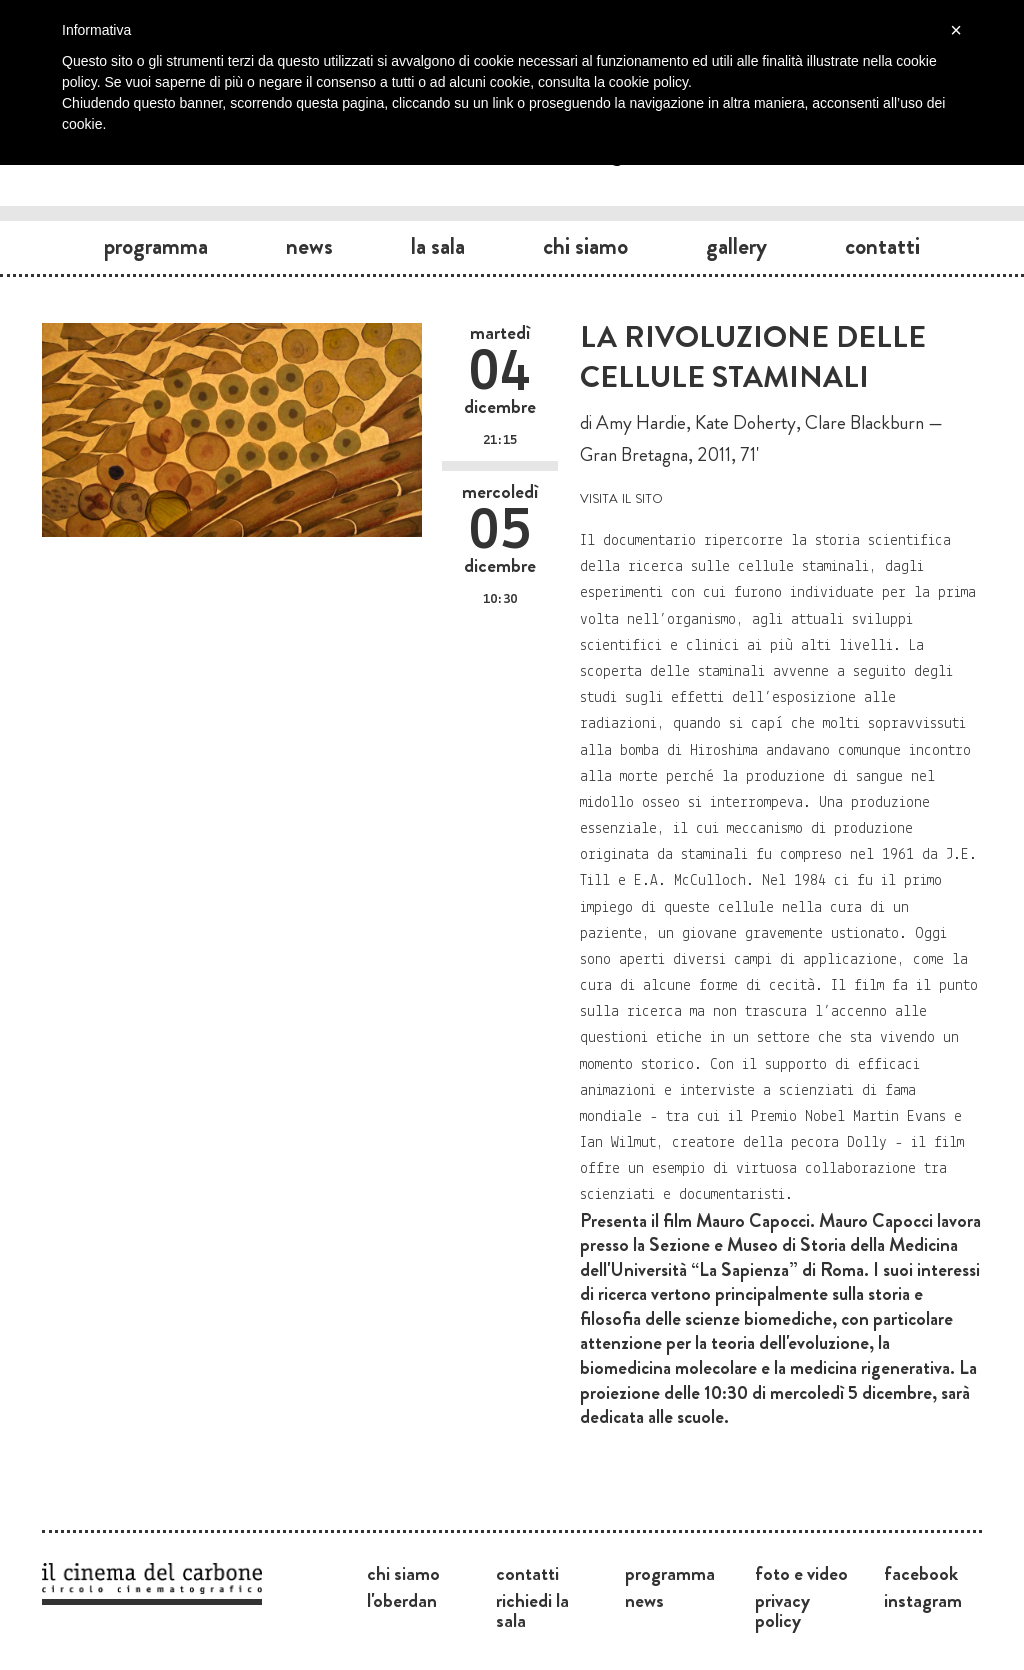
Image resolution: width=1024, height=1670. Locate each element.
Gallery (736, 246)
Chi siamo (585, 246)
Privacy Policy (782, 1610)
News (309, 246)
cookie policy (648, 82)
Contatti (882, 246)
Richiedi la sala (532, 1610)
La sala (438, 246)
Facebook (921, 1573)
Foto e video (801, 1573)
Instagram (923, 1600)
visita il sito (621, 496)
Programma (156, 246)
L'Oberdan (402, 1600)
